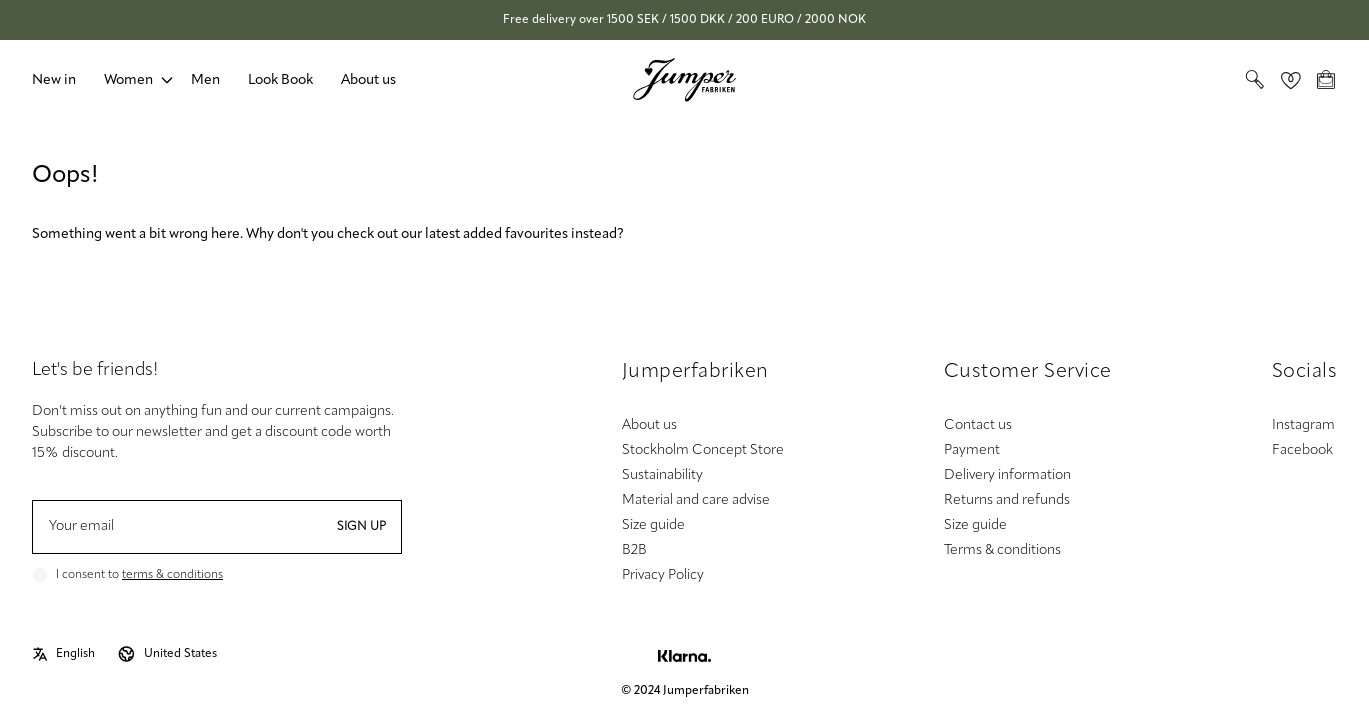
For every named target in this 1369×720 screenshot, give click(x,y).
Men (205, 80)
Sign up (361, 527)
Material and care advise (696, 500)
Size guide (653, 525)
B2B (634, 550)
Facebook (1302, 450)
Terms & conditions (1002, 550)
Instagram (1303, 425)
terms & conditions (172, 575)
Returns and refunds (1007, 500)
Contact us (978, 425)
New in (54, 80)
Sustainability (662, 475)
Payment (972, 450)
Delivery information (1007, 475)
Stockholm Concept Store (703, 450)
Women (128, 80)
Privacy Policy (663, 575)
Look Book (280, 80)
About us (368, 80)
